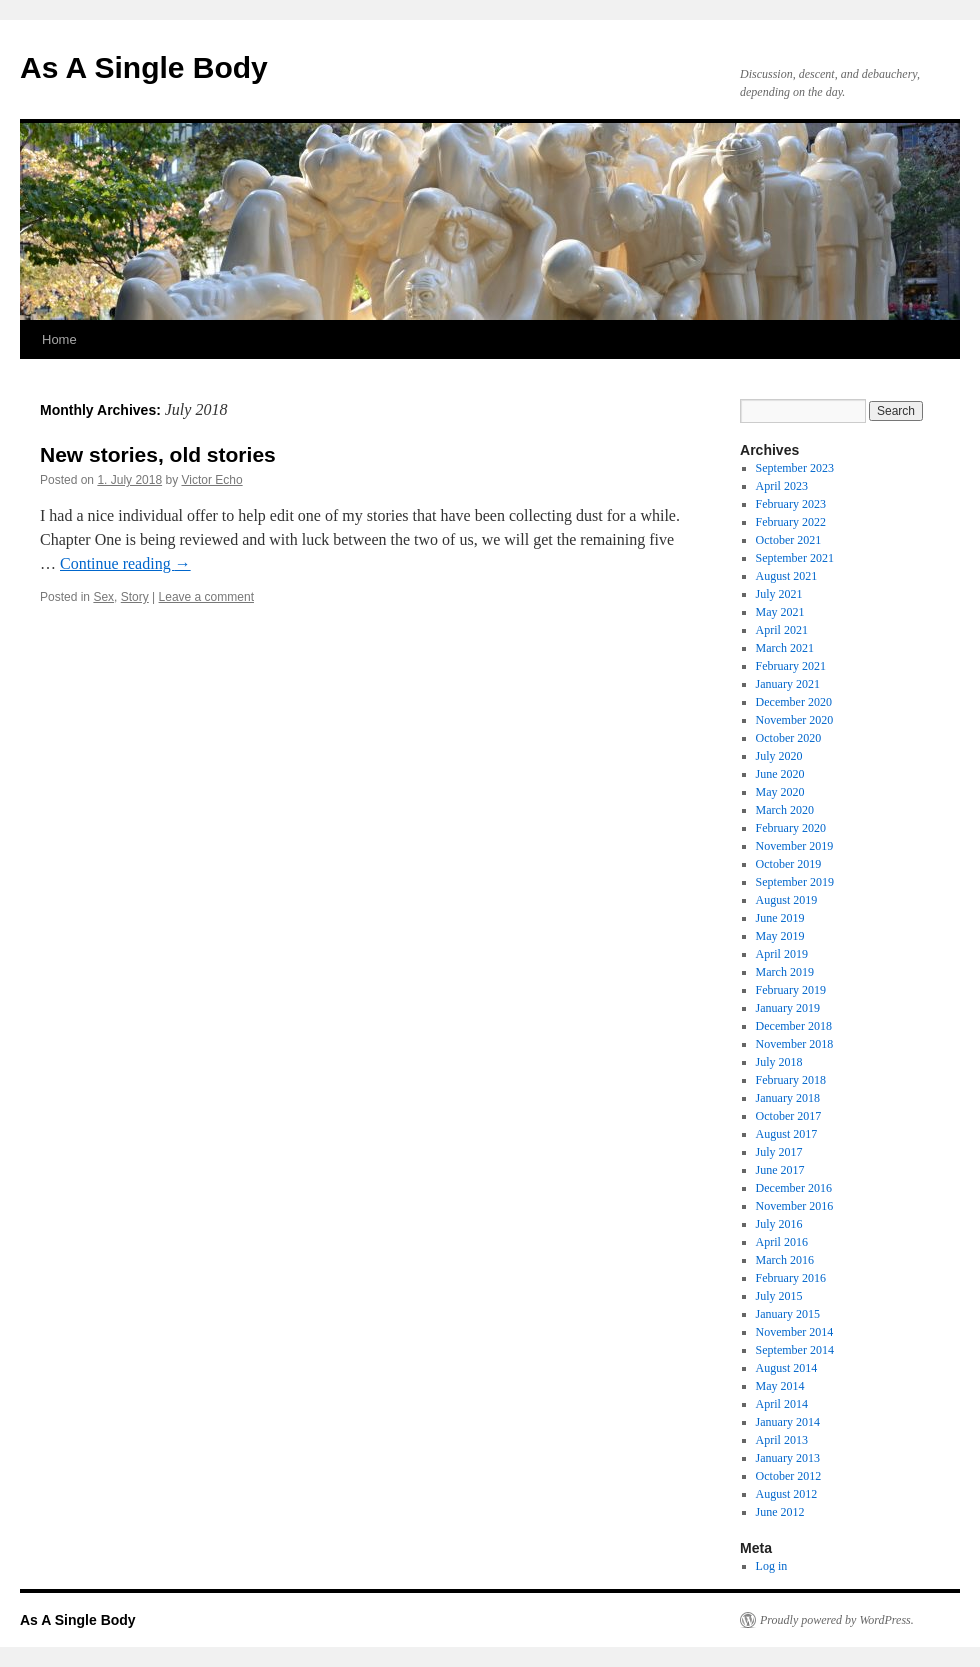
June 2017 (780, 1170)
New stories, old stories (158, 454)
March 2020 (785, 810)
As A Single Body (144, 67)
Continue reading (125, 563)
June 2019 (780, 918)
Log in (772, 1566)
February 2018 (791, 1080)
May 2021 (780, 612)
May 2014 (780, 1386)
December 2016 (794, 1188)
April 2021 (782, 630)
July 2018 (779, 1062)
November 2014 (795, 1332)
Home (59, 339)
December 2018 (794, 1026)
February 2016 (791, 1278)
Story (135, 597)
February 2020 (791, 828)
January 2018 (788, 1098)
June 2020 (780, 774)
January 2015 (788, 1314)
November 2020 (795, 720)
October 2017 (789, 1116)
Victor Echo (211, 480)
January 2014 (788, 1422)
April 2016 (782, 1242)
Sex (103, 597)
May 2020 (780, 792)
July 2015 (779, 1296)
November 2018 (795, 1044)
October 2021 (789, 540)
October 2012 (789, 1476)
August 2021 (787, 576)
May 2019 (780, 936)
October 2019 (789, 864)
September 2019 (795, 882)
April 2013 (782, 1440)
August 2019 (787, 900)
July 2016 (779, 1224)
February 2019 (791, 990)
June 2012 (780, 1512)
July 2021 (779, 594)
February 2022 (791, 522)
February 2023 (791, 504)
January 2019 (788, 1008)
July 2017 (779, 1152)
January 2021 (788, 684)
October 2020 (789, 738)
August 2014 (787, 1368)
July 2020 (779, 756)
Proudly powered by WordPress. (837, 1620)
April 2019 (782, 954)
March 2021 (785, 648)
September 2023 (795, 468)
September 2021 (795, 558)
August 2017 (787, 1134)
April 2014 (782, 1404)
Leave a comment (206, 597)
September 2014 (795, 1350)
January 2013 (788, 1458)
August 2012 (787, 1494)
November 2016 (795, 1206)
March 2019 (785, 972)
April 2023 (782, 486)
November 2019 (795, 846)
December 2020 (794, 702)
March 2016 (785, 1260)
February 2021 (791, 666)
